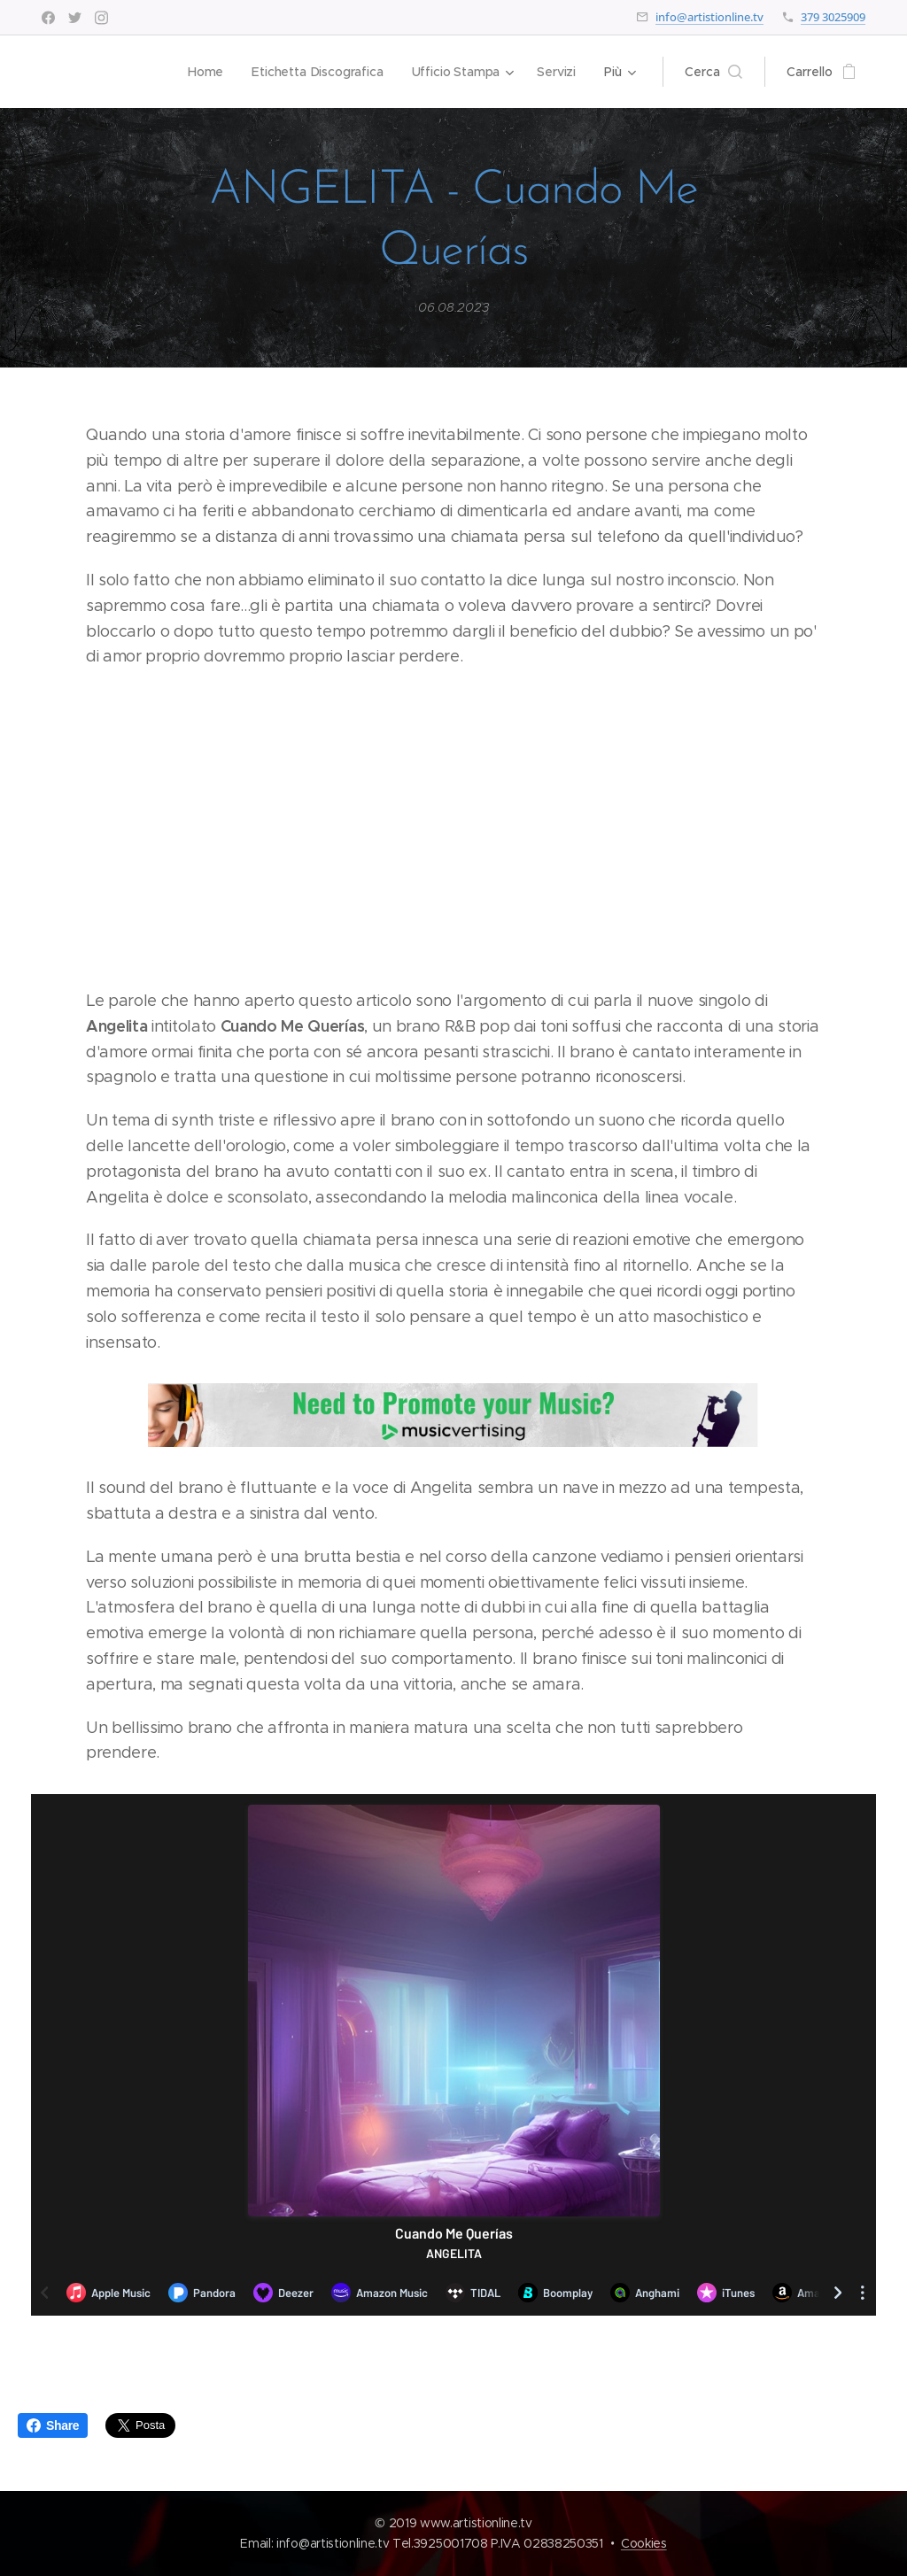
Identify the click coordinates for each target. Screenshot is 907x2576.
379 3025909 (833, 17)
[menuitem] (205, 72)
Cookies (644, 2543)
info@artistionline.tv (709, 17)
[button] (713, 72)
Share (53, 2425)
